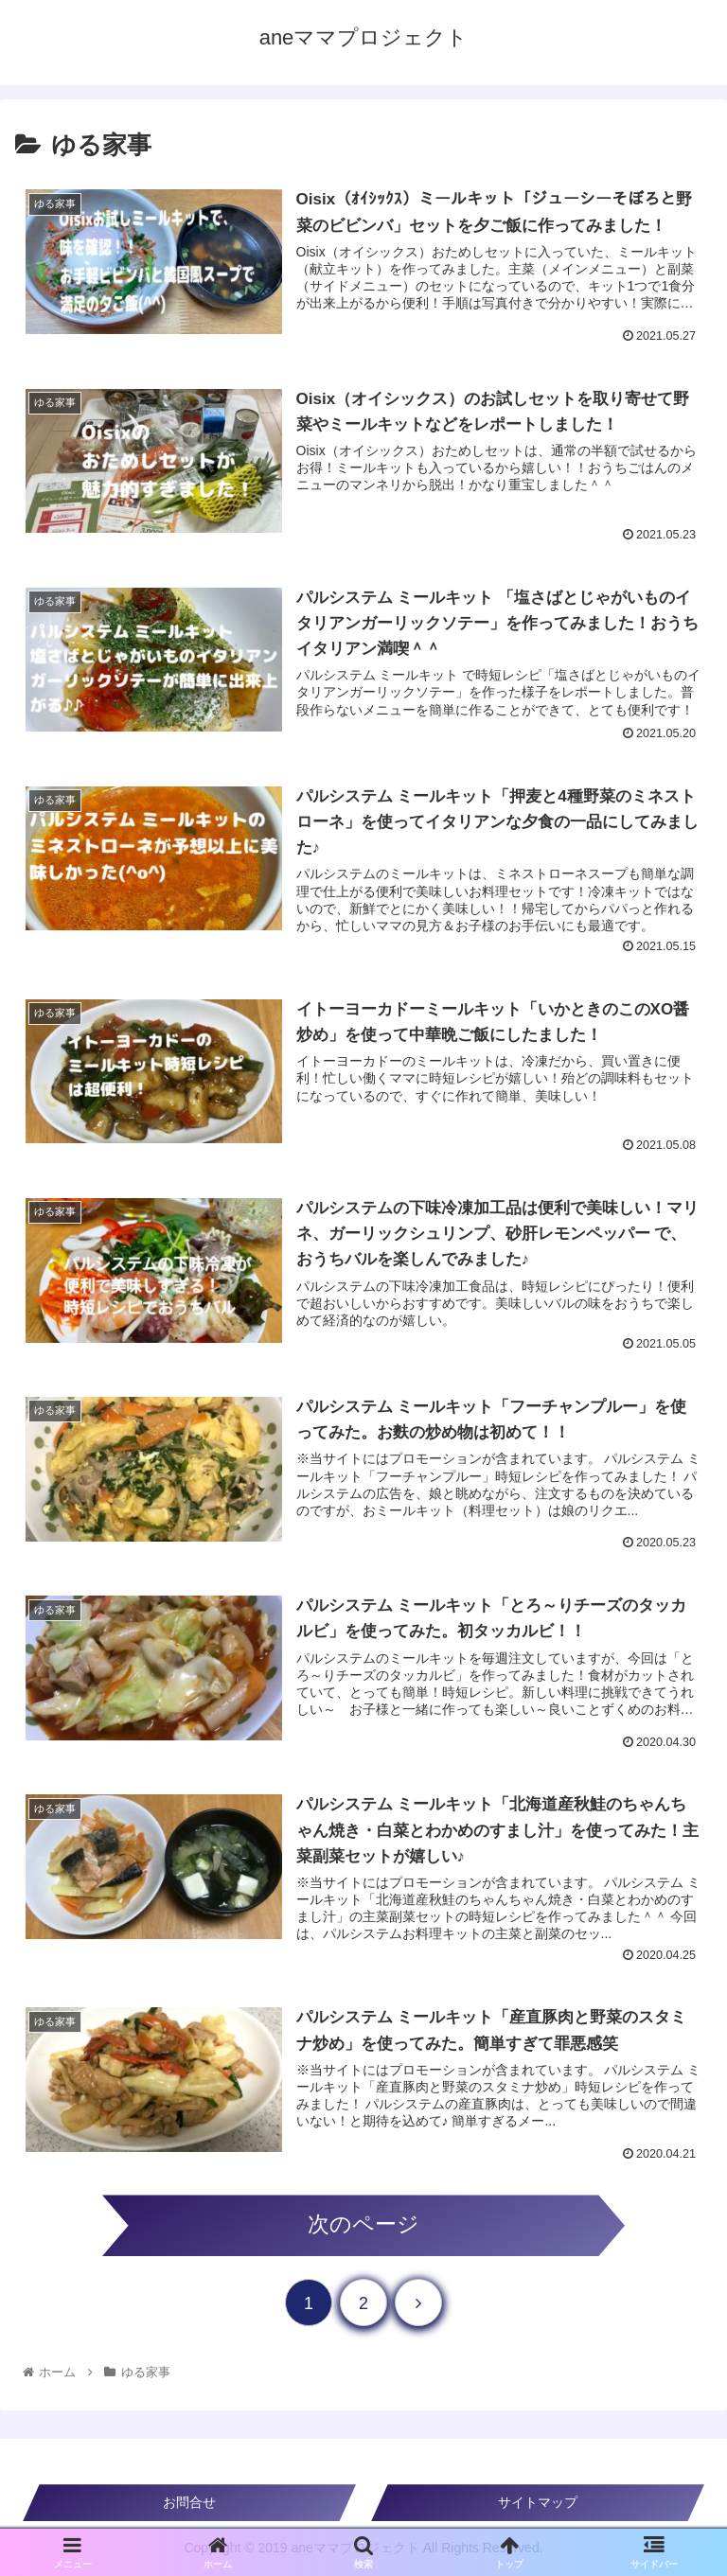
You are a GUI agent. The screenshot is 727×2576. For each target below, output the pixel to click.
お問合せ (189, 2502)
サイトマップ (537, 2502)
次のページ (363, 2224)
